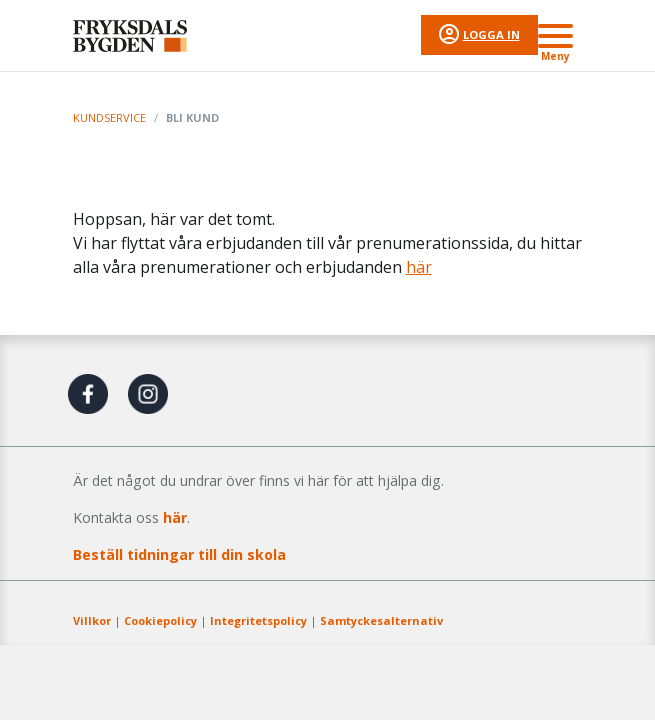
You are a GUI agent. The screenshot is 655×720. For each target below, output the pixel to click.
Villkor (92, 620)
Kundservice (109, 117)
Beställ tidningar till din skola (179, 554)
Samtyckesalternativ (381, 620)
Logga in (491, 34)
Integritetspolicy (258, 620)
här (419, 267)
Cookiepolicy (160, 620)
